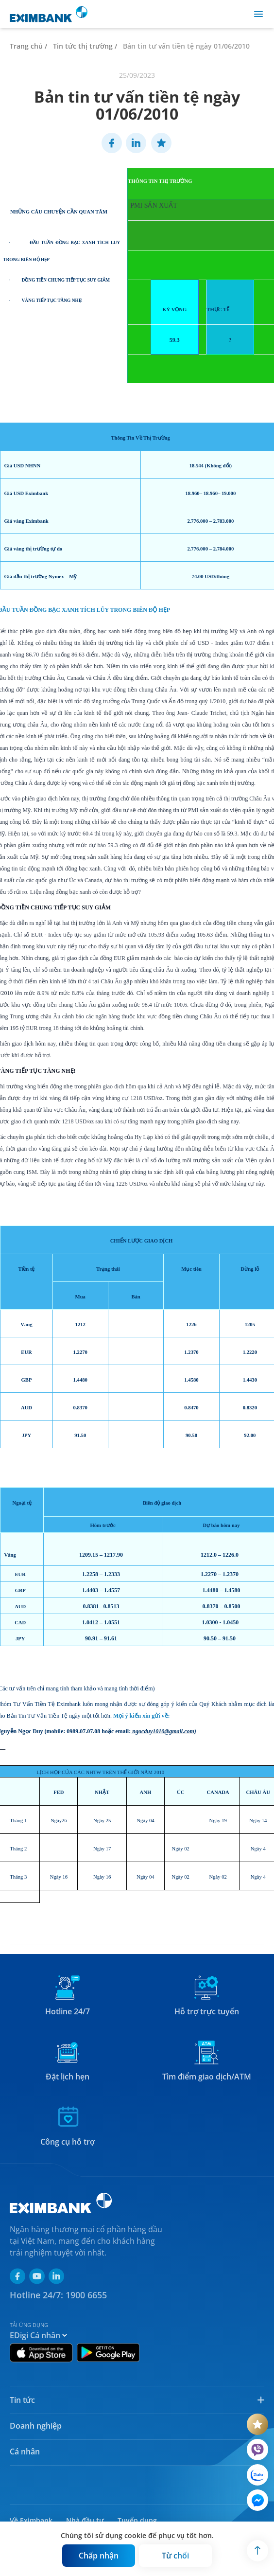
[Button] (98, 2555)
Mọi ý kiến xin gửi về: (141, 1715)
